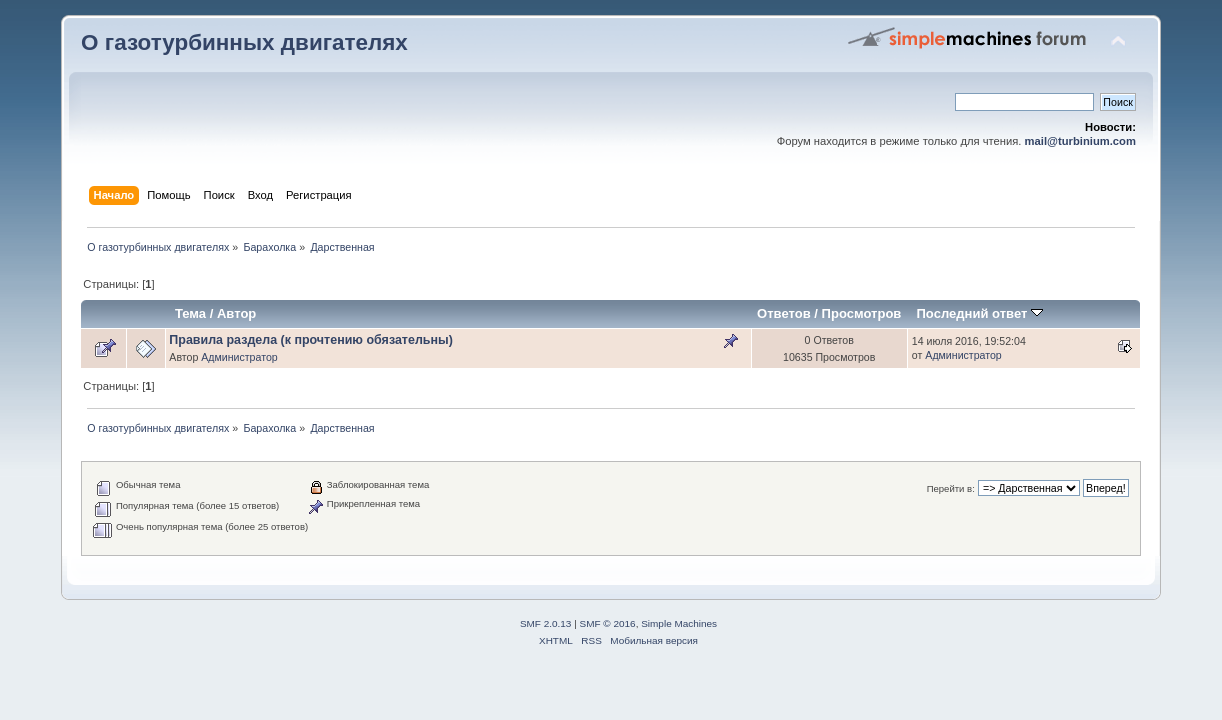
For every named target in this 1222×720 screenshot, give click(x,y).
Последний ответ (979, 313)
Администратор (239, 357)
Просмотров (862, 313)
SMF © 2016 (608, 623)
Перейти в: (951, 488)
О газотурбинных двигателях (244, 42)
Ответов (784, 313)
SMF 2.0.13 (546, 623)
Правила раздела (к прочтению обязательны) (311, 340)
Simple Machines (679, 623)
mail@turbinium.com (1080, 141)
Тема (190, 313)
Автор (236, 313)
